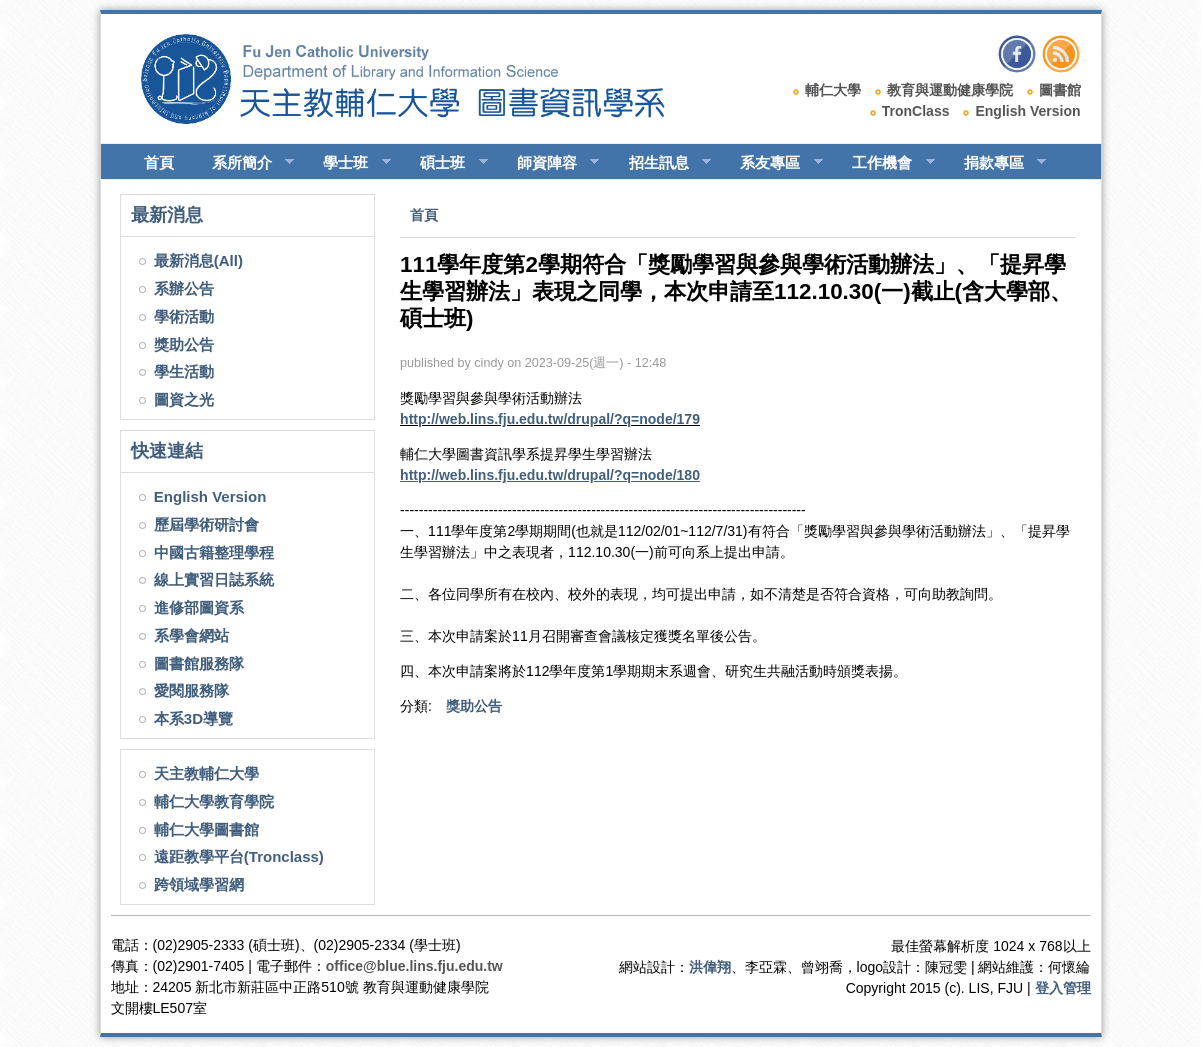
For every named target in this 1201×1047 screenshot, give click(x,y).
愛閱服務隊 (191, 690)
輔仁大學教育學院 (214, 801)
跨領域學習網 (199, 884)
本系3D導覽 (193, 718)
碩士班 (445, 163)
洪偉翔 (710, 967)
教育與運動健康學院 (950, 90)
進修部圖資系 (199, 607)
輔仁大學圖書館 (206, 829)
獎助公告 (184, 344)
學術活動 (184, 316)
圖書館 (1060, 90)
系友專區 (772, 163)
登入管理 (1063, 988)
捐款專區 (996, 163)
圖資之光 (184, 399)
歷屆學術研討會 (206, 524)
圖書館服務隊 (199, 663)
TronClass (916, 111)
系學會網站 (191, 635)
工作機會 (884, 163)
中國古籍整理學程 (214, 552)
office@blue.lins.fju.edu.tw (414, 966)
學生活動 (184, 371)
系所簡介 (244, 163)
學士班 (348, 163)
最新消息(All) (198, 260)
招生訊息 (661, 163)
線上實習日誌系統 (214, 579)
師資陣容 (549, 163)
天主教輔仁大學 (206, 773)
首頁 (159, 162)
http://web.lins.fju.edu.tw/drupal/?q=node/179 (550, 419)
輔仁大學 (833, 90)
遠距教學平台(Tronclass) (239, 856)
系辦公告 (184, 288)
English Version (1027, 111)
